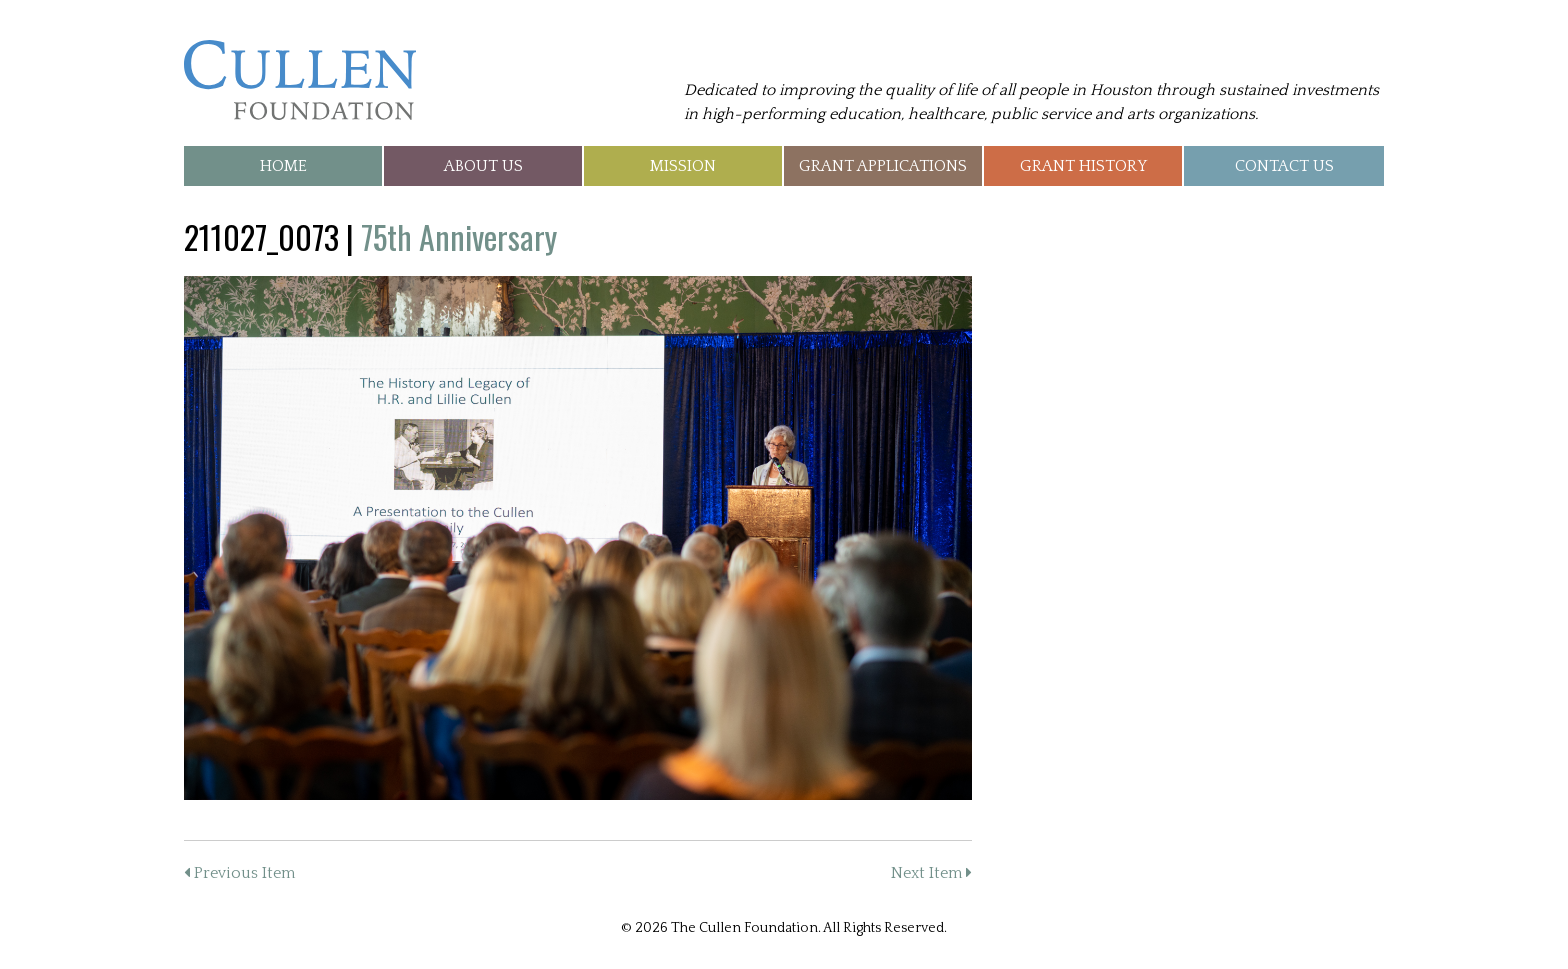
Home (283, 166)
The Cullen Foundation (300, 80)
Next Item (931, 873)
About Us (483, 166)
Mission (683, 166)
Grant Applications (883, 166)
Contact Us (1284, 166)
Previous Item (239, 873)
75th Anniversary (459, 236)
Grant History (1083, 166)
